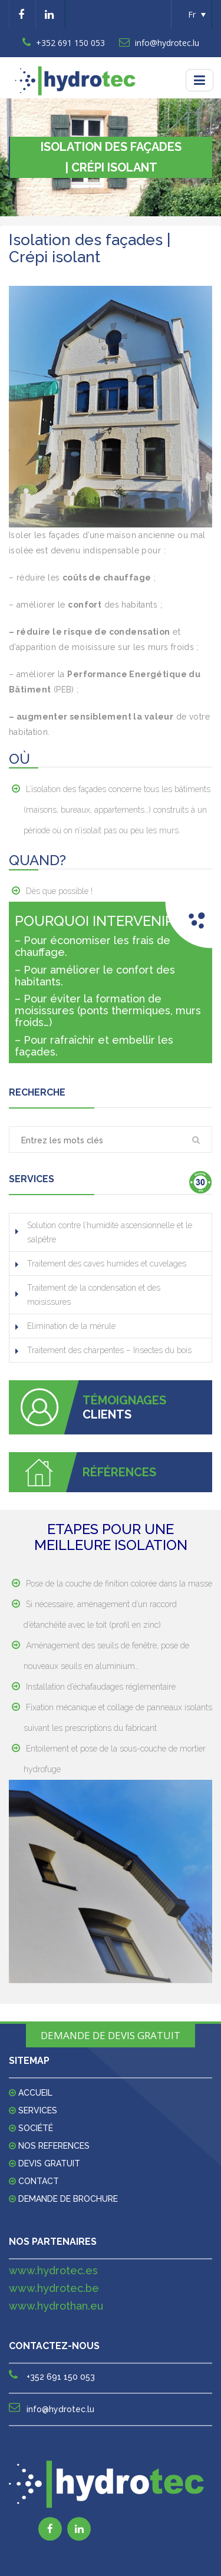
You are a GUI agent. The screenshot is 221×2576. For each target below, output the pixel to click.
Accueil (35, 2092)
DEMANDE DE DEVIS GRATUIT (110, 2035)
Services (37, 2110)
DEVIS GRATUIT (49, 2163)
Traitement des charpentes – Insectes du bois (109, 1350)
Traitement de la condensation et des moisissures (93, 1295)
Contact (38, 2181)
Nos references (54, 2145)
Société (35, 2128)
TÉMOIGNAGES (124, 1400)
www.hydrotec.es (53, 2270)
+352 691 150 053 (63, 42)
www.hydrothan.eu (56, 2306)
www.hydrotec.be (54, 2288)
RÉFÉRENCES (119, 1472)
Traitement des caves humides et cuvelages (106, 1263)
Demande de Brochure (68, 2199)
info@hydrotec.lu (159, 42)
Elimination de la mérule (71, 1326)
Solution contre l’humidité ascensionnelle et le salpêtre (109, 1232)
